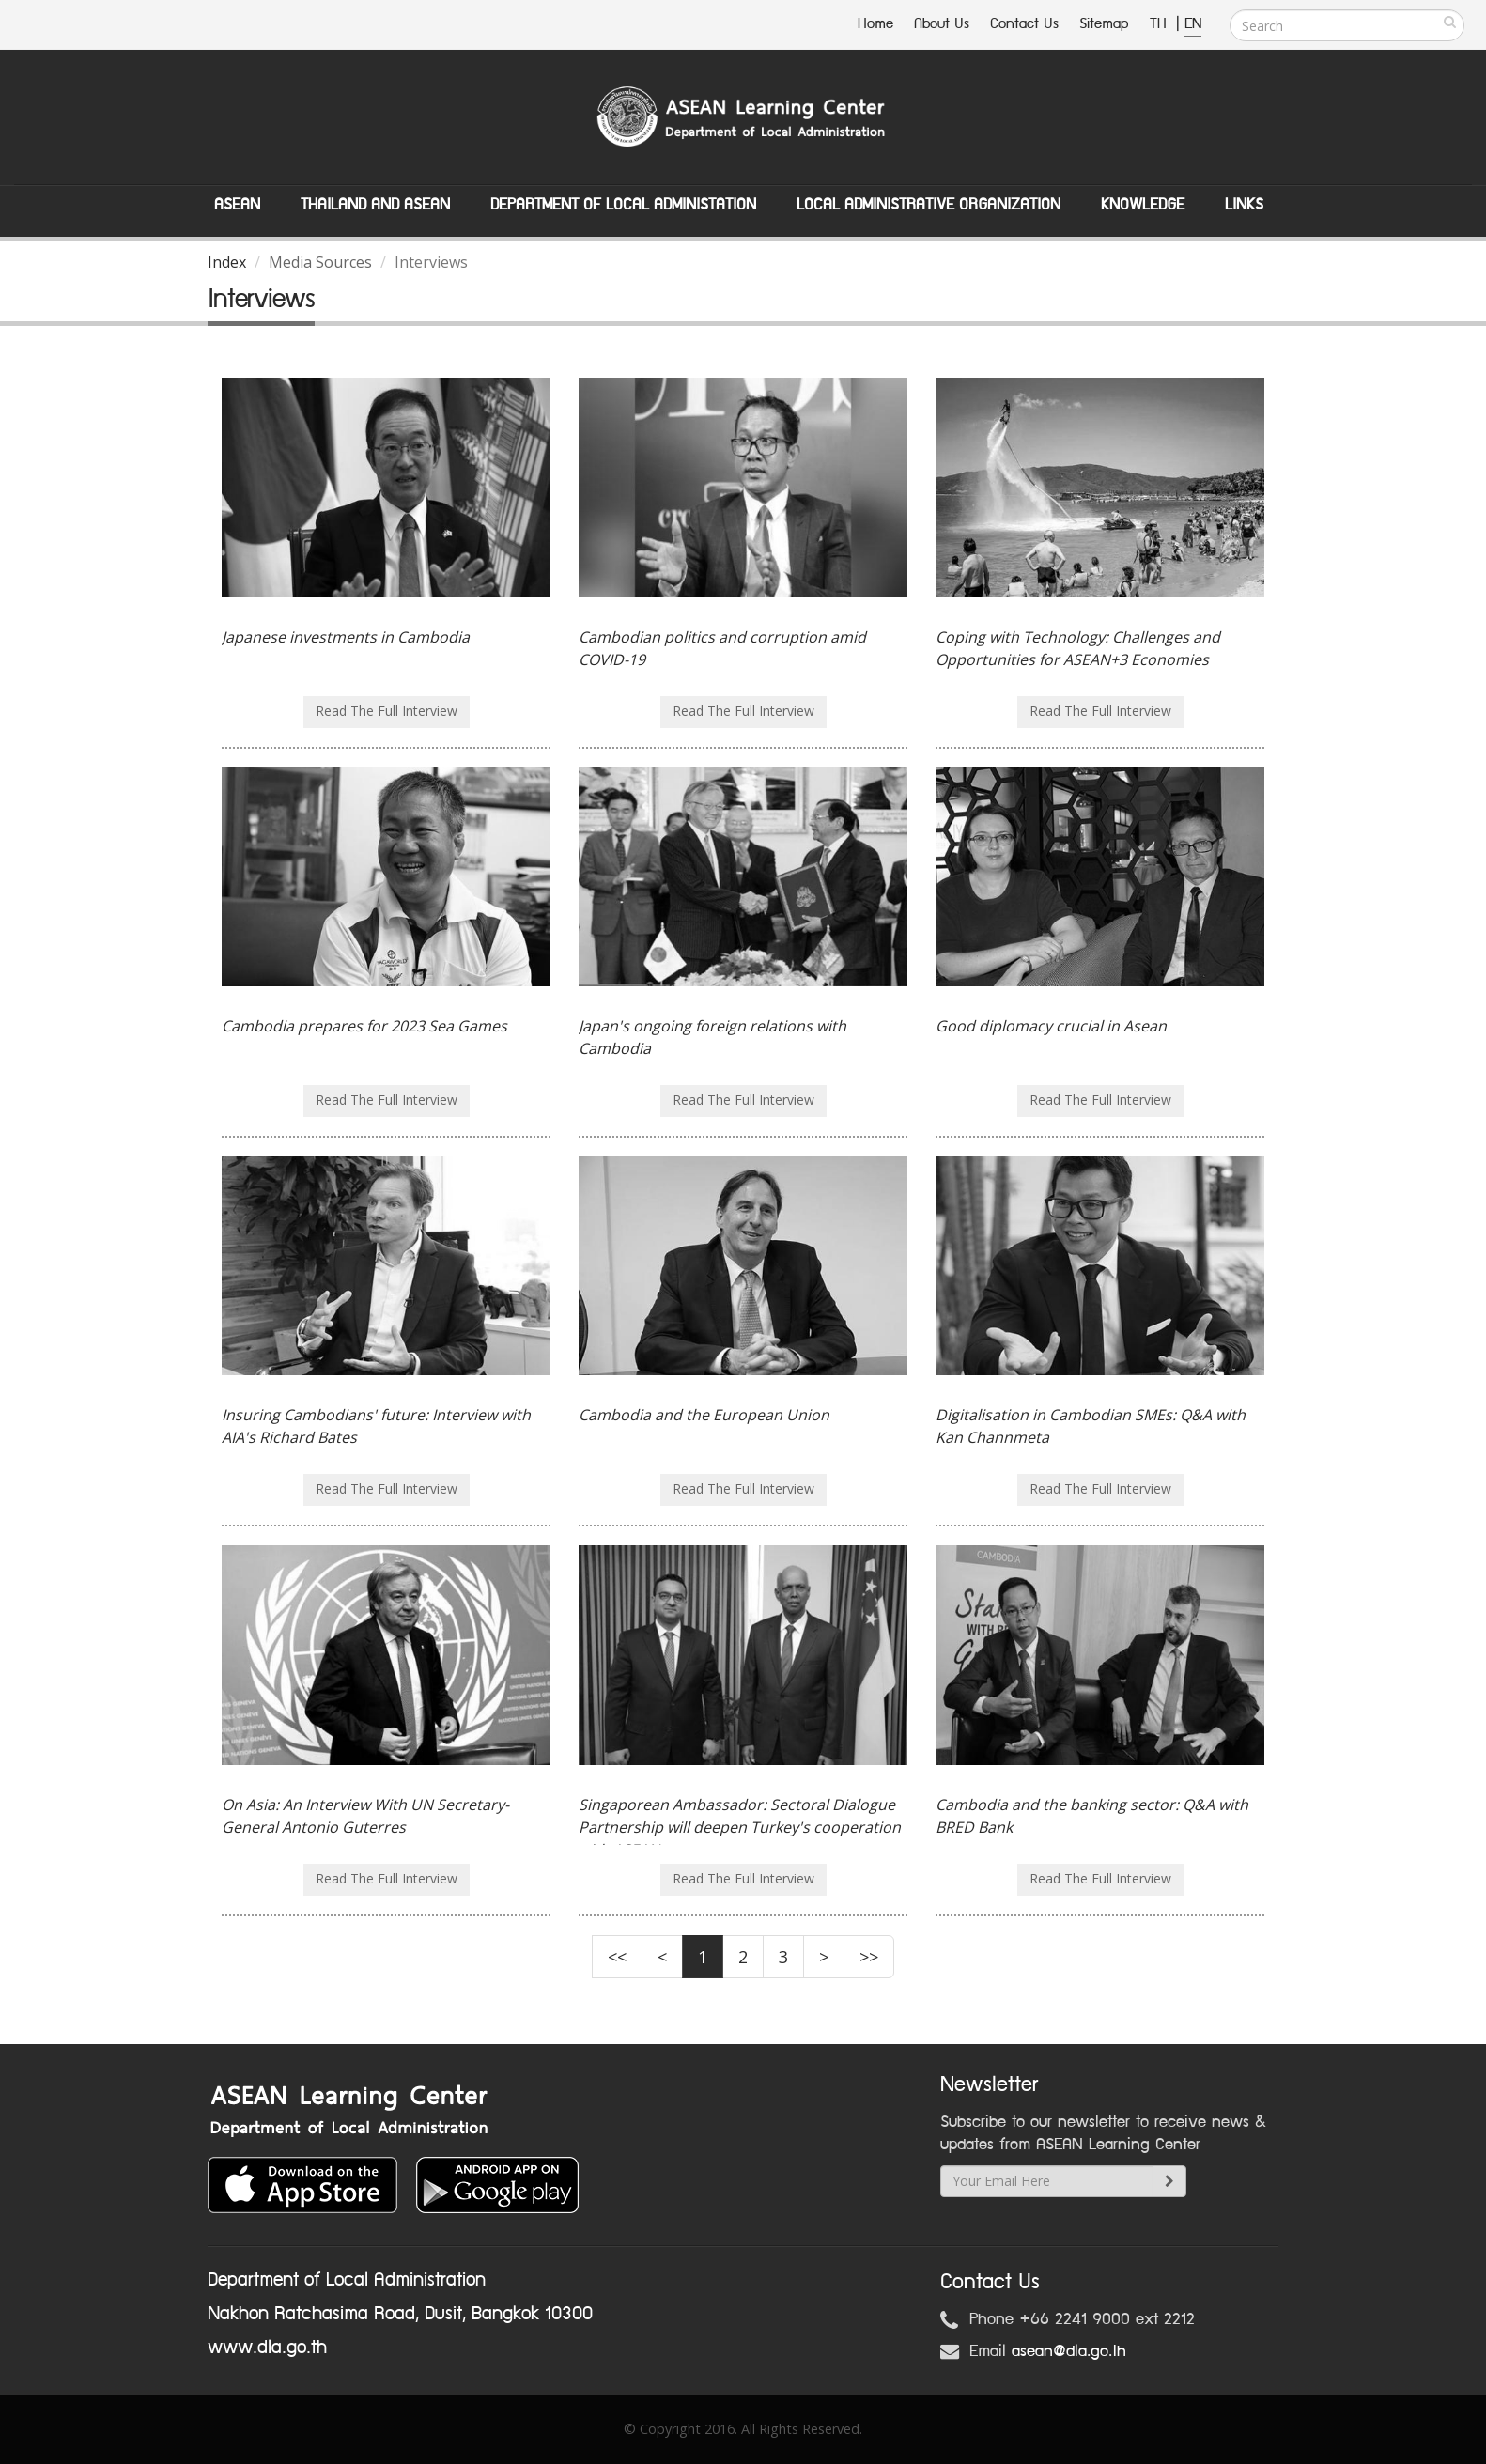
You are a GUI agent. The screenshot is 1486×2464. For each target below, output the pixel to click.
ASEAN (237, 205)
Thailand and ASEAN (375, 205)
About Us (941, 24)
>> (868, 1956)
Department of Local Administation (623, 205)
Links (1244, 205)
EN (1192, 24)
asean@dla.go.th (1069, 2351)
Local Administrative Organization (928, 205)
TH (1160, 24)
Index (227, 262)
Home (875, 24)
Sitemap (1104, 24)
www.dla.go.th (267, 2347)
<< (617, 1956)
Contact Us (1024, 24)
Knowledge (1142, 205)
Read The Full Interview (386, 711)
